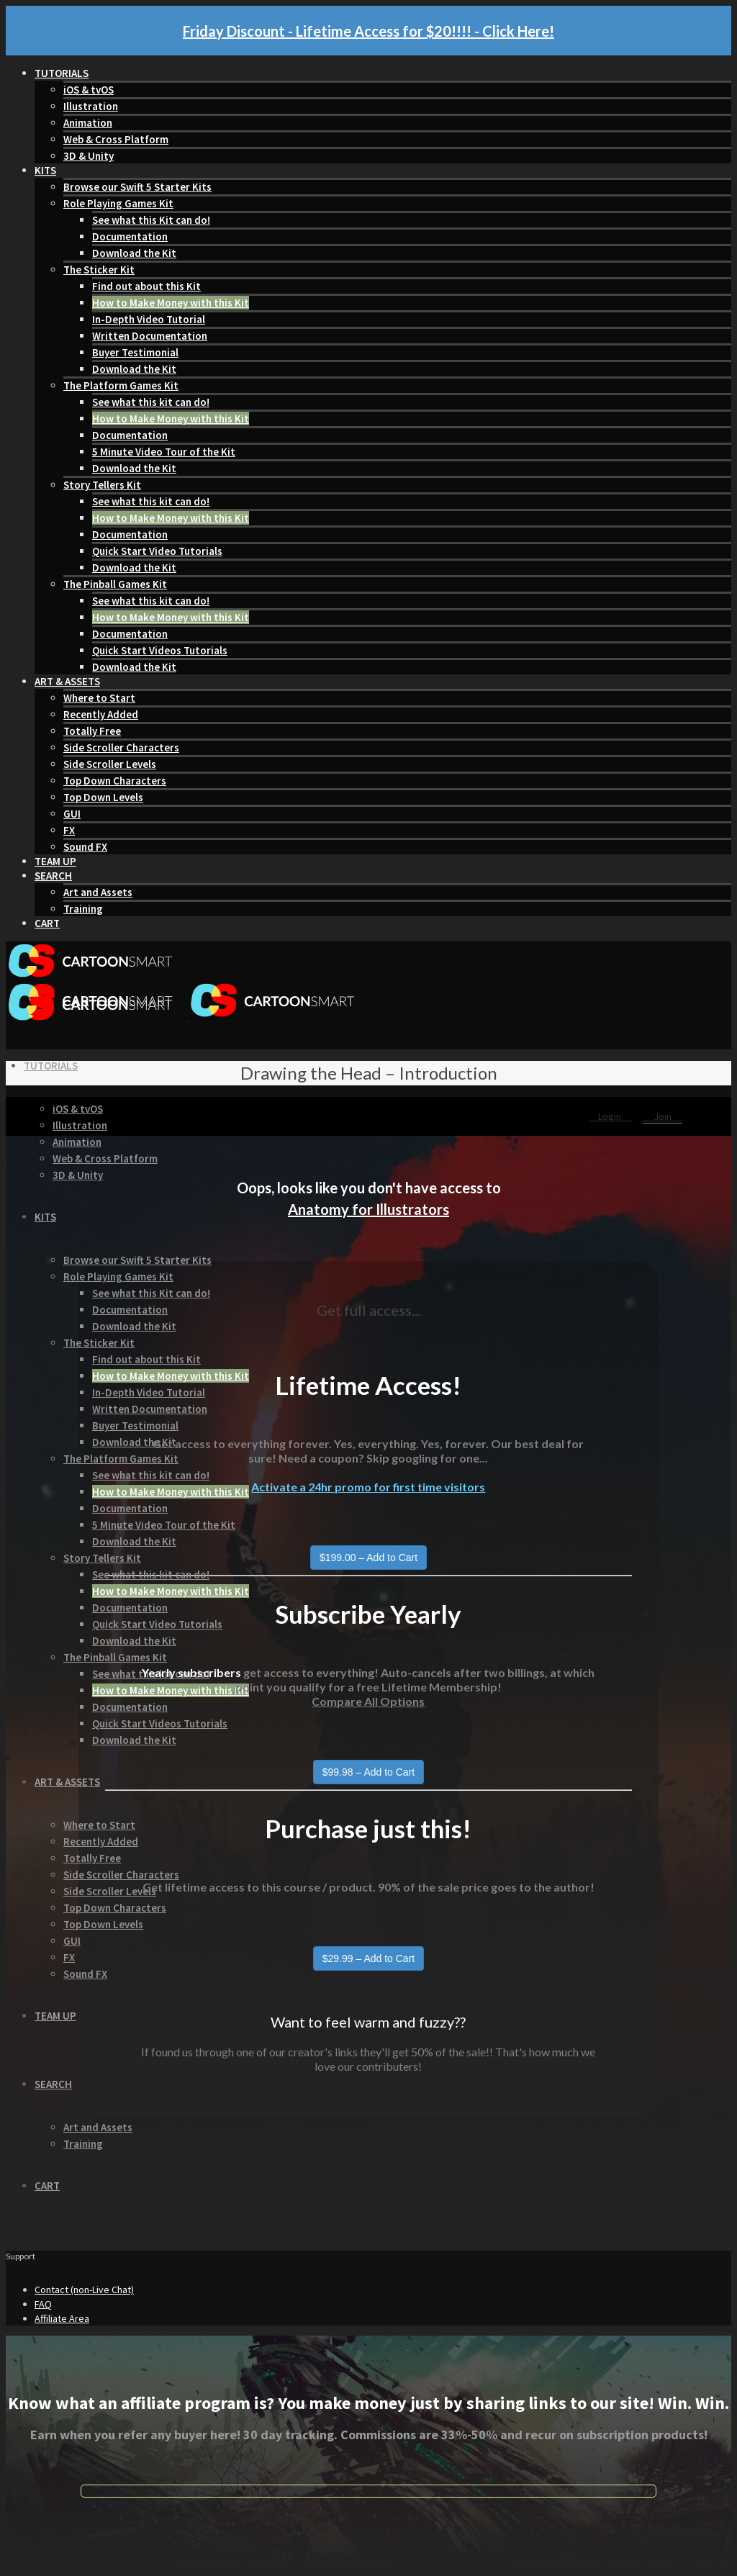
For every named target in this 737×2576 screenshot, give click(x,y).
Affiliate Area (62, 2318)
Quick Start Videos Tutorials (159, 650)
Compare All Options (368, 1701)
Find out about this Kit (146, 286)
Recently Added (100, 714)
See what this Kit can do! (151, 220)
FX (69, 830)
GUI (72, 814)
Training (83, 909)
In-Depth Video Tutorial (148, 319)
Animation (87, 123)
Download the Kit (134, 253)
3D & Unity (88, 156)
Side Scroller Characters (121, 747)
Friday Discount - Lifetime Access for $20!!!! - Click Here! (368, 31)
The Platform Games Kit (120, 385)
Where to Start (99, 698)
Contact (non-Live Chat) (84, 2289)
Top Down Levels (103, 797)
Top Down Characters (114, 780)
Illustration (90, 106)
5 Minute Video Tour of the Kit (163, 451)
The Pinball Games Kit (115, 584)
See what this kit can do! (150, 402)
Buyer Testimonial (135, 352)
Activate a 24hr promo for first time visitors (368, 1486)
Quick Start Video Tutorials (157, 551)
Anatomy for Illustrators (368, 1209)
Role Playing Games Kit (118, 203)
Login (610, 1116)
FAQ (43, 2303)
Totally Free (92, 731)
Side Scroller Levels (109, 764)
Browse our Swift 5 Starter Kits (137, 187)
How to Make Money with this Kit (170, 302)
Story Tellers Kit (102, 485)
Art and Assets (97, 892)
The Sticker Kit (99, 269)
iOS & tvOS (88, 89)
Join (662, 1116)
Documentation (130, 236)
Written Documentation (149, 336)
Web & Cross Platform (115, 139)
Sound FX (85, 847)
